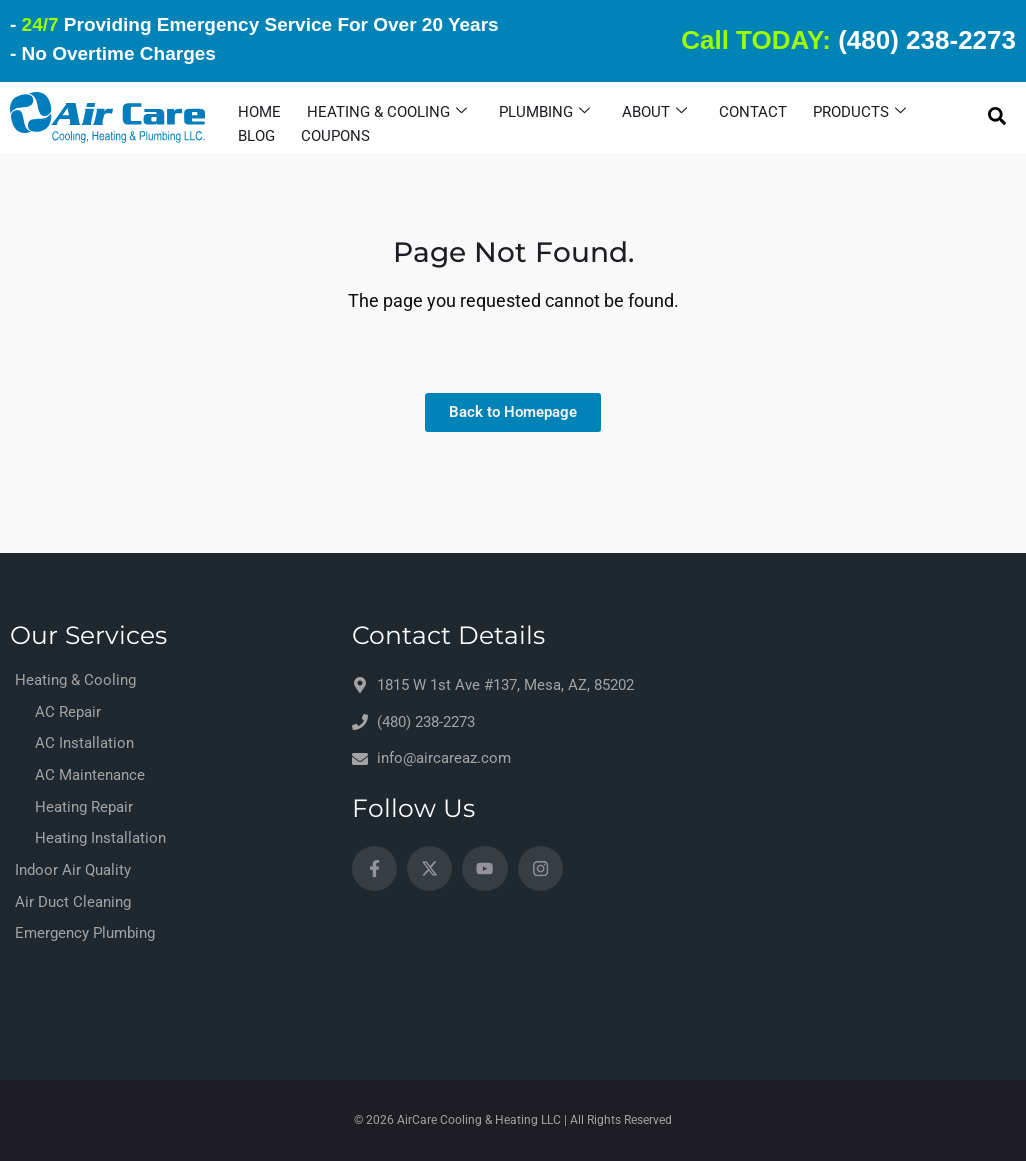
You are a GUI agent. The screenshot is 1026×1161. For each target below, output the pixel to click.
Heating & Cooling (387, 112)
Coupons (335, 136)
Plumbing (544, 112)
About (654, 112)
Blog (256, 136)
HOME (259, 112)
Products (859, 112)
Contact (753, 112)
